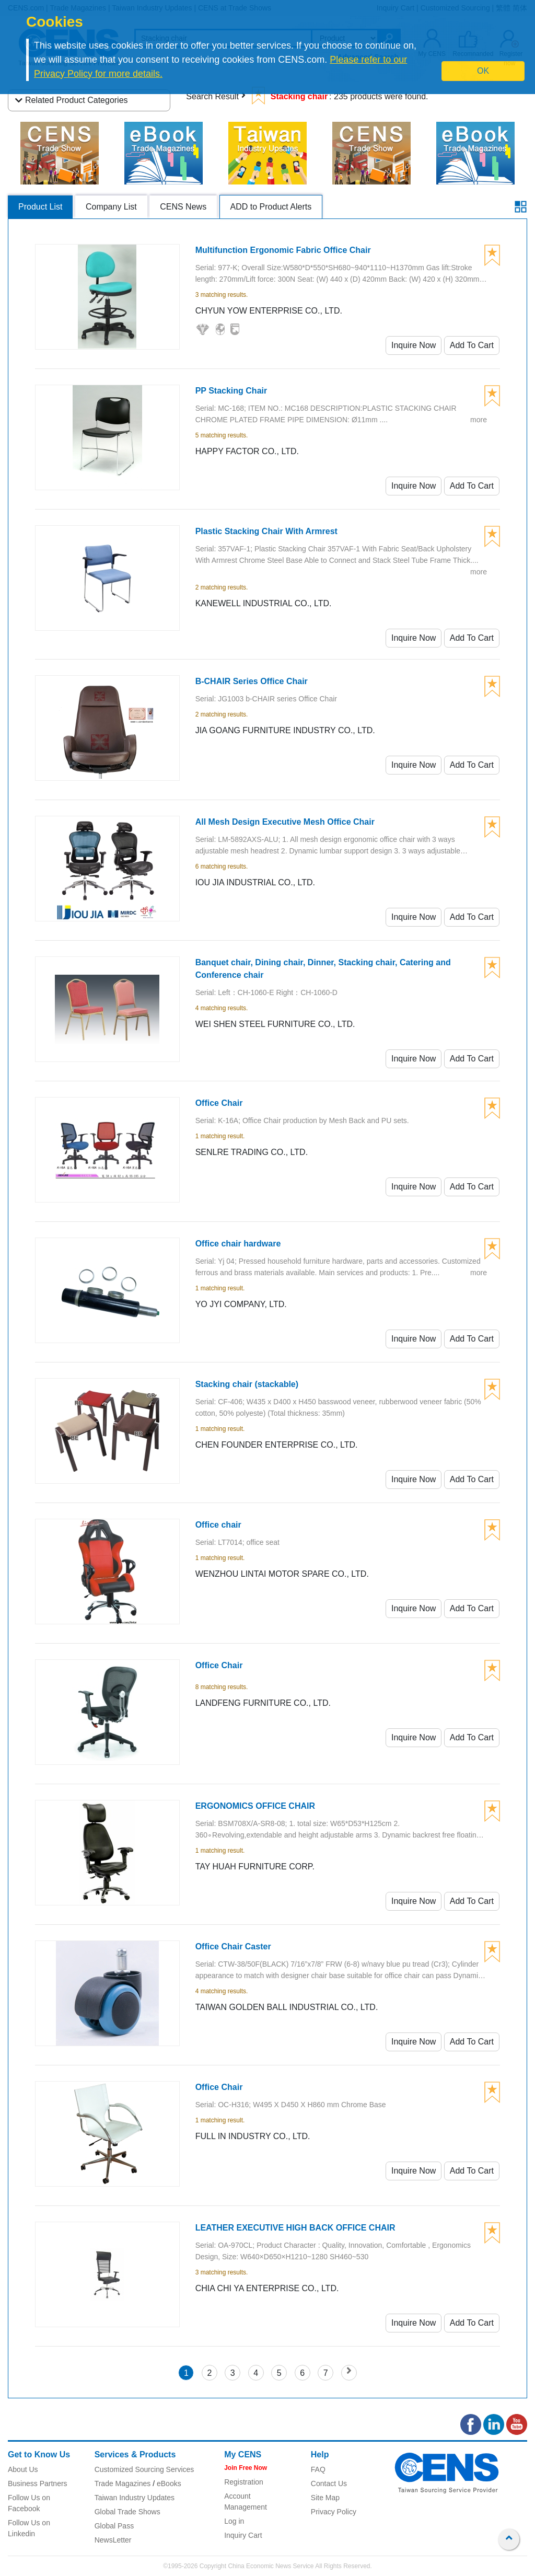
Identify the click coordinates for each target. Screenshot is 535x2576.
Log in (234, 2521)
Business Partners (37, 2483)
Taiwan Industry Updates (135, 2497)
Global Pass (114, 2526)
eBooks (169, 2483)
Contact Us (329, 2483)
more (478, 419)
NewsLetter (113, 2540)
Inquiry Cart (243, 2535)
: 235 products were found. (340, 96)
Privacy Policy (333, 2512)
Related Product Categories (71, 100)
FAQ (318, 2469)
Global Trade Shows (127, 2512)
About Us (23, 2469)
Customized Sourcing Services (144, 2469)
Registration (243, 2482)
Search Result (212, 96)
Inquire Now (413, 345)
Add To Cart (472, 345)
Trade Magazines (123, 2483)
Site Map (325, 2497)
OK (483, 70)
